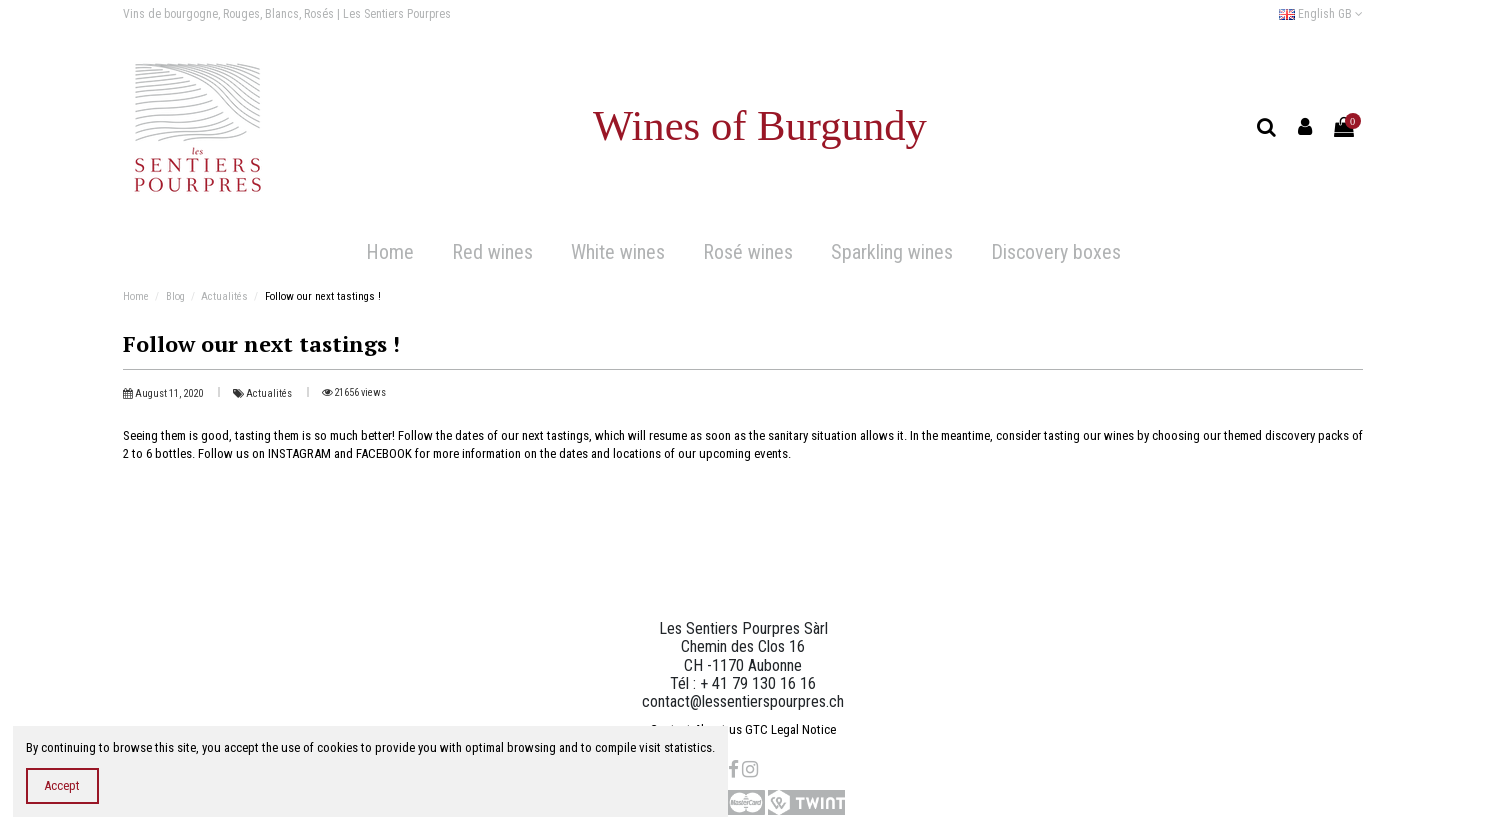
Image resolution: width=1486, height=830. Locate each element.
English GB (1321, 14)
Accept (62, 785)
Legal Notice (803, 729)
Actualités (270, 393)
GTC (756, 729)
